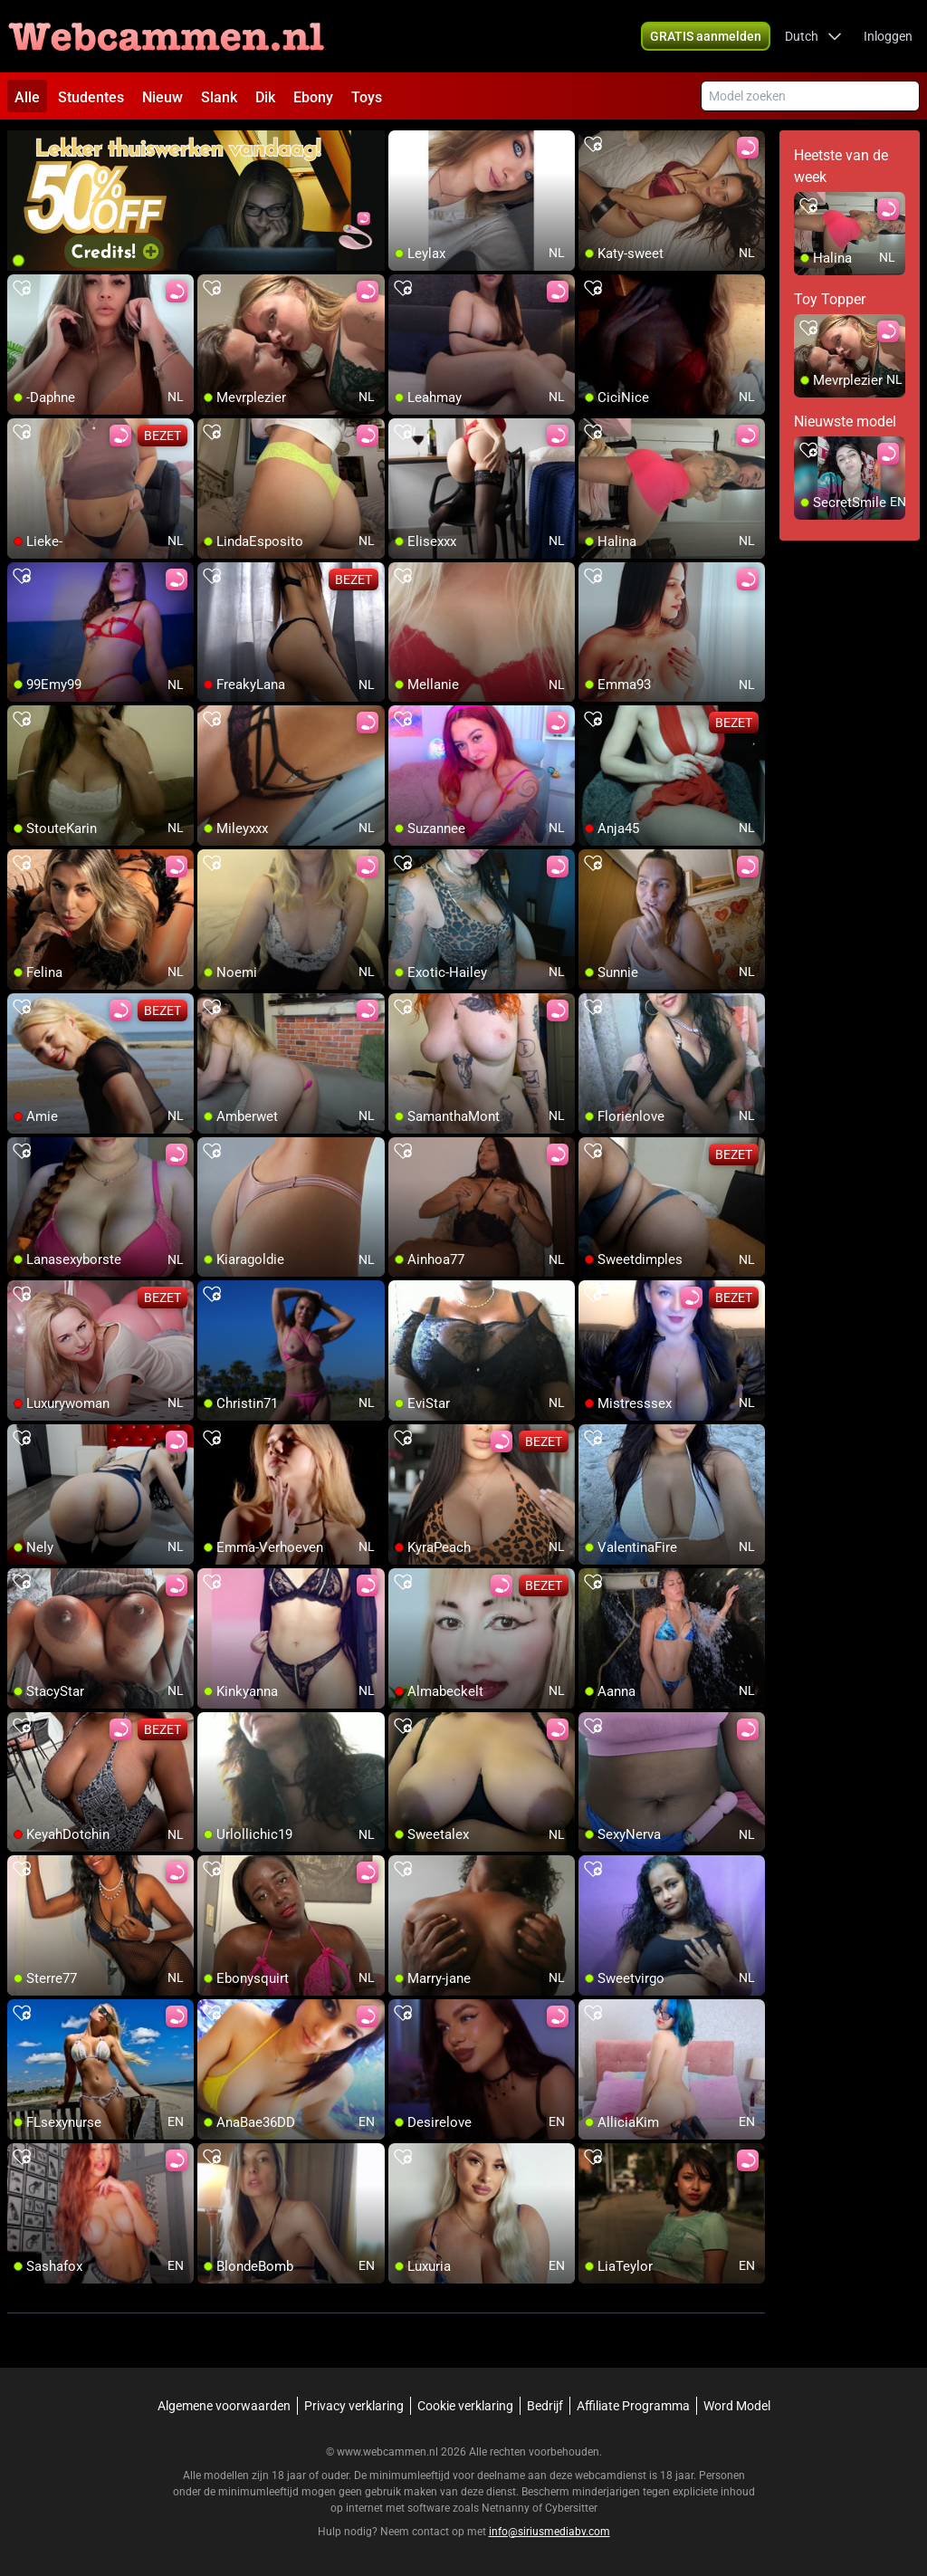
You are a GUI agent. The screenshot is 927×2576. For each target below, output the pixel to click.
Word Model (736, 2406)
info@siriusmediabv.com (549, 2531)
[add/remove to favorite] (403, 145)
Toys (366, 97)
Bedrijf (545, 2406)
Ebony (313, 97)
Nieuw (162, 97)
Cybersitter (571, 2508)
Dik (265, 97)
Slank (219, 97)
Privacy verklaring (354, 2406)
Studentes (91, 97)
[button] (813, 36)
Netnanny (507, 2508)
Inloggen (888, 36)
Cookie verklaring (465, 2406)
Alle (27, 97)
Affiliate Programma (633, 2406)
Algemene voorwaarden (224, 2406)
